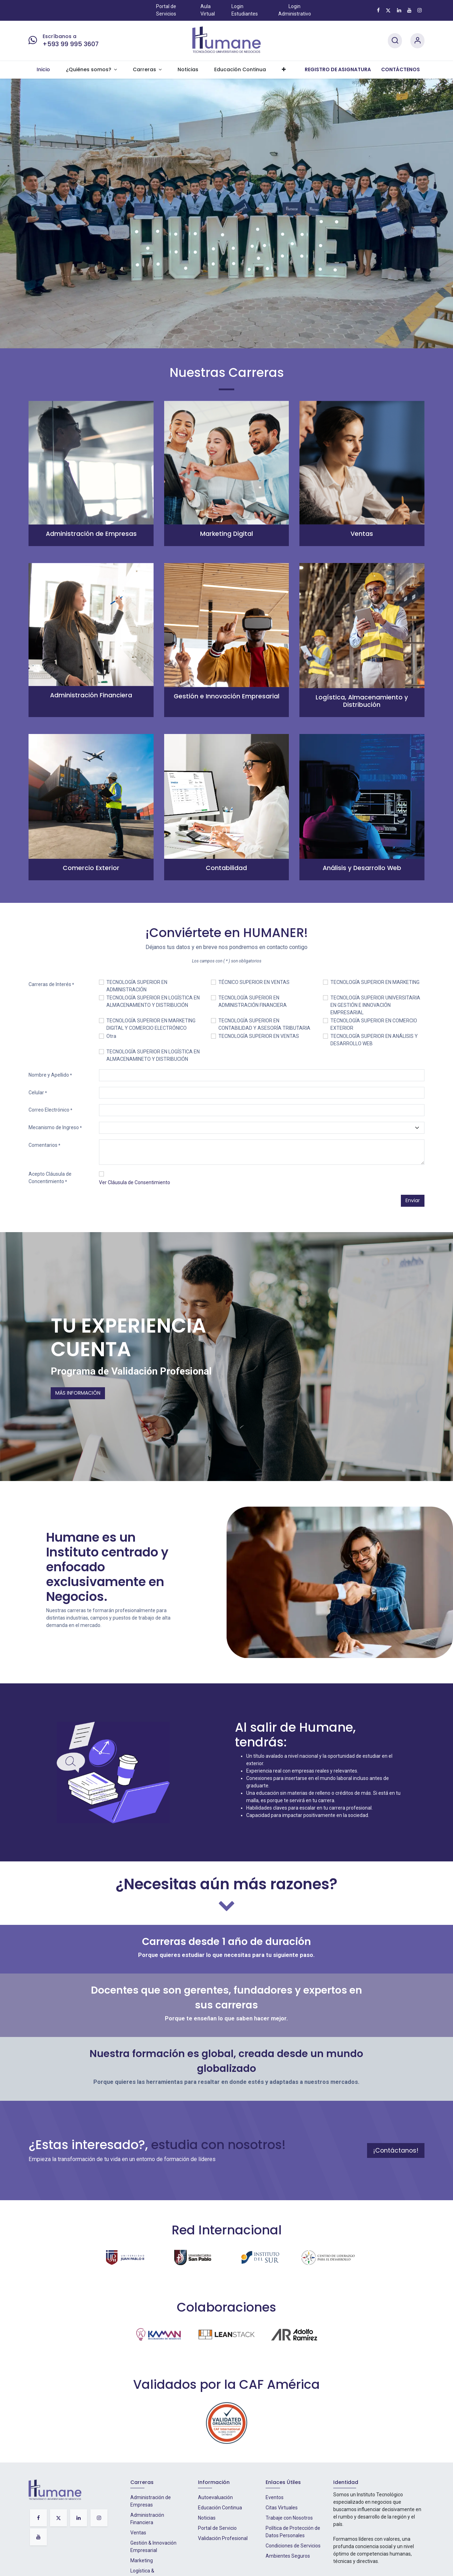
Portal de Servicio (217, 2528)
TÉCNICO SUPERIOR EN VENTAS (254, 982)
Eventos (275, 2497)
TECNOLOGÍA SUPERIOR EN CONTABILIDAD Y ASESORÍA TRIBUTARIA (264, 1024)
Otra (111, 1036)
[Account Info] (417, 40)
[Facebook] (378, 10)
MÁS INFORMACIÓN (77, 1392)
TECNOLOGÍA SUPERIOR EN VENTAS (258, 1036)
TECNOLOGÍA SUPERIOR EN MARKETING (375, 982)
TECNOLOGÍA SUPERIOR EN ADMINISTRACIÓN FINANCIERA (252, 1001)
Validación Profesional (223, 2538)
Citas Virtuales (282, 2507)
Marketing (141, 2560)
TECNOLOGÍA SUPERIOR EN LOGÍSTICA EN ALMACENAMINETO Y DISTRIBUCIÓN (153, 1055)
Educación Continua (220, 2507)
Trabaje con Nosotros (289, 2518)
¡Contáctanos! (395, 2150)
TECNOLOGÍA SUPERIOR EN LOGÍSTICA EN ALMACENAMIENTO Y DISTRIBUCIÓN (153, 1001)
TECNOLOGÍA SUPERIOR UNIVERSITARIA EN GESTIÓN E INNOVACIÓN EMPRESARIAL (375, 1005)
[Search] (395, 40)
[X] (388, 10)
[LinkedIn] (399, 10)
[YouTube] (409, 10)
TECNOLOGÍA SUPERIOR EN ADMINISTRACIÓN (136, 985)
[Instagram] (419, 10)
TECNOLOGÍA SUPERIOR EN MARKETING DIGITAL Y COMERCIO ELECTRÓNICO (151, 1024)
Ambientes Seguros (288, 2556)
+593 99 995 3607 (71, 44)
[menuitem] (43, 70)
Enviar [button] (412, 1200)
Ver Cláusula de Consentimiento (134, 1182)
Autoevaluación (215, 2497)
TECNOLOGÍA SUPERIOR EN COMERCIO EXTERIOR (373, 1024)
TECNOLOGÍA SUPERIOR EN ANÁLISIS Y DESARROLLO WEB (374, 1039)
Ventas (138, 2532)
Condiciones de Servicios (293, 2546)
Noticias (207, 2518)
